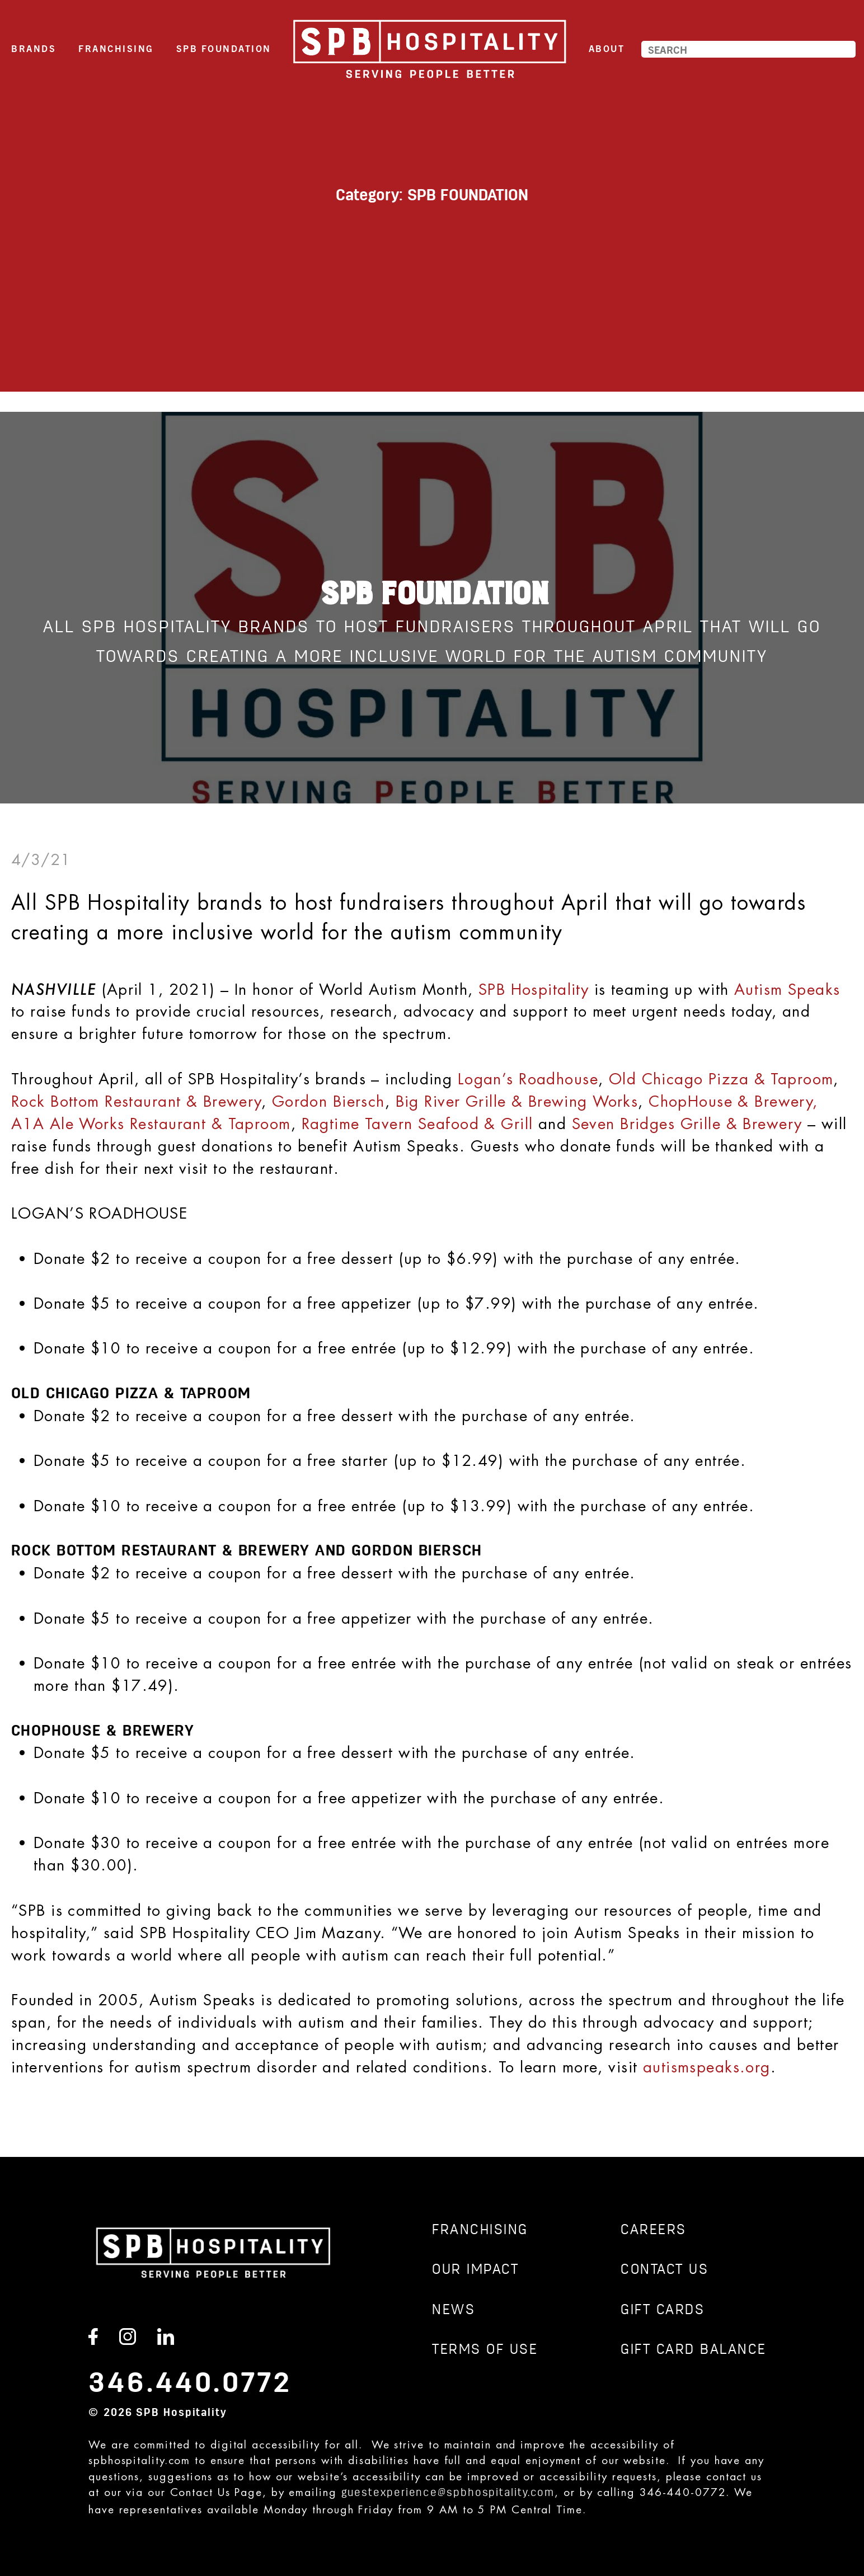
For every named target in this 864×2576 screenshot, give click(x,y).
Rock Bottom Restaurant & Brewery (136, 1101)
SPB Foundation (223, 48)
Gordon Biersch (328, 1101)
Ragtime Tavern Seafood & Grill (417, 1124)
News (453, 2311)
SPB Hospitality (533, 989)
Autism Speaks (787, 989)
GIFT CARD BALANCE (694, 2350)
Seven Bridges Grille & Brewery (687, 1124)
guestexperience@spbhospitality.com (448, 2493)
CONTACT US (664, 2270)
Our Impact (475, 2270)
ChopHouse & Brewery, (733, 1101)
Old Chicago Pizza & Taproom (721, 1079)
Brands (33, 48)
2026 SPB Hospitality (165, 2413)
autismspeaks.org (707, 2067)
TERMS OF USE (485, 2350)
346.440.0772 (190, 2384)
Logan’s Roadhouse (528, 1079)
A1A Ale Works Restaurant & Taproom (151, 1124)
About (607, 48)
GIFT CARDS (663, 2311)
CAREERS (654, 2230)
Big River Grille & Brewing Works (517, 1101)
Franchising (116, 48)
